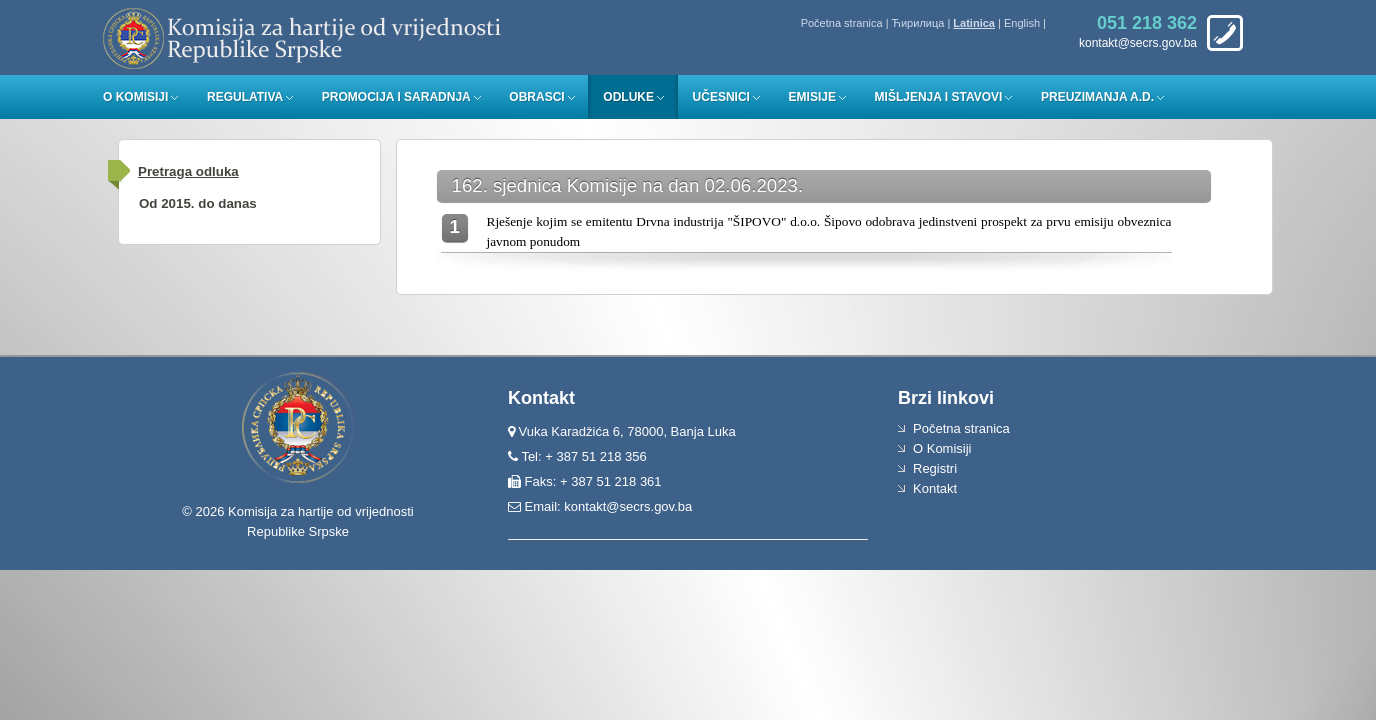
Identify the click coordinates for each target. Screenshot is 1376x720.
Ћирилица (918, 23)
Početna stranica (842, 23)
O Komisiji (135, 97)
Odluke (628, 97)
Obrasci (536, 97)
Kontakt (935, 488)
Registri (935, 468)
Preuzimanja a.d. (1097, 97)
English (1022, 23)
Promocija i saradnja (396, 97)
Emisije (812, 97)
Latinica (974, 23)
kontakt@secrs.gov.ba (628, 506)
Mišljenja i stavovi (939, 97)
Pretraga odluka (188, 171)
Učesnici (721, 97)
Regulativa (245, 97)
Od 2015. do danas (198, 203)
